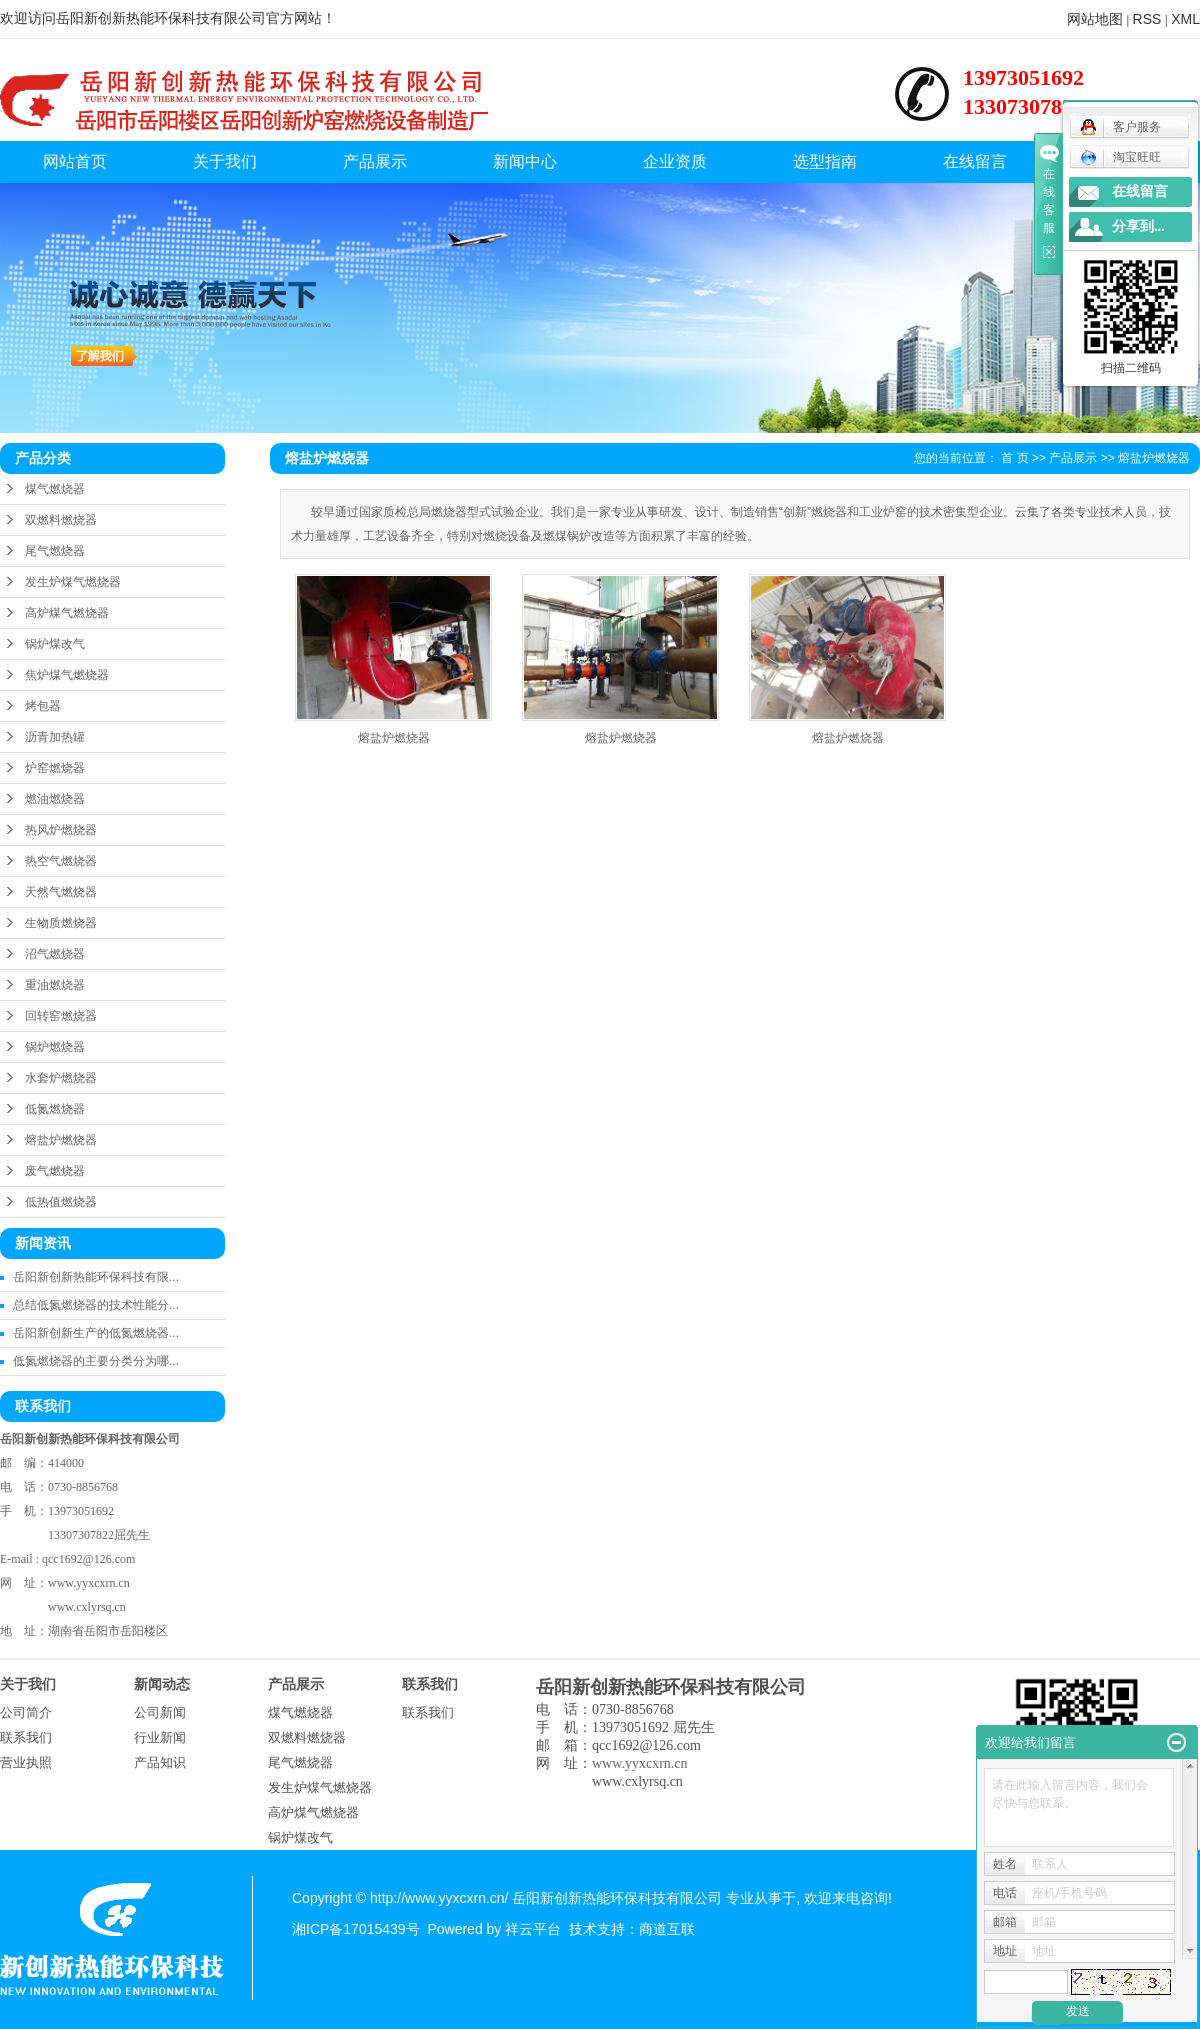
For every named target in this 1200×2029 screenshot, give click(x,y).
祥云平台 (533, 1929)
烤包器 (43, 706)
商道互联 (667, 1929)
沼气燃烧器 (55, 954)
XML (1185, 19)
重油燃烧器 (55, 985)
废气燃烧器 (55, 1171)
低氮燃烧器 (55, 1109)
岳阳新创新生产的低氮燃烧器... (96, 1333)
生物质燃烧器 (61, 923)
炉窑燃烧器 (55, 768)
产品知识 (160, 1762)
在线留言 (975, 161)
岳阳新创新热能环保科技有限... (96, 1277)
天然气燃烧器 (61, 892)
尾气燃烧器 (55, 551)
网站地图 (1095, 19)
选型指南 (825, 161)
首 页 (1014, 458)
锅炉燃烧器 (55, 1047)
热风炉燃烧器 (61, 830)
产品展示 (375, 161)
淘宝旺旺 (1120, 157)
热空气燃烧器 (61, 861)
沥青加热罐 (55, 737)
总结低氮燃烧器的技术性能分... (96, 1305)
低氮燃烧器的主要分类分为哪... (96, 1361)
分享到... (1138, 226)
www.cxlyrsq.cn (87, 1607)
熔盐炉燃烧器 (61, 1140)
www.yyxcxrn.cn (89, 1583)
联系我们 (26, 1737)
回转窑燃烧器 (61, 1016)
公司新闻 (160, 1712)
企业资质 (675, 161)
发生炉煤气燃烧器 (73, 582)
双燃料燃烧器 (61, 520)
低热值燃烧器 (61, 1202)
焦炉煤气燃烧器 (67, 675)
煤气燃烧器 (55, 489)
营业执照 (26, 1762)
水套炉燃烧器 (61, 1078)
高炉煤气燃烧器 (67, 613)
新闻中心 (525, 161)
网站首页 (75, 161)
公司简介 (26, 1712)
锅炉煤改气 (55, 644)
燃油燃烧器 (55, 799)
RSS (1147, 19)
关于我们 (225, 161)
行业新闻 (160, 1737)
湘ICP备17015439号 (356, 1929)
